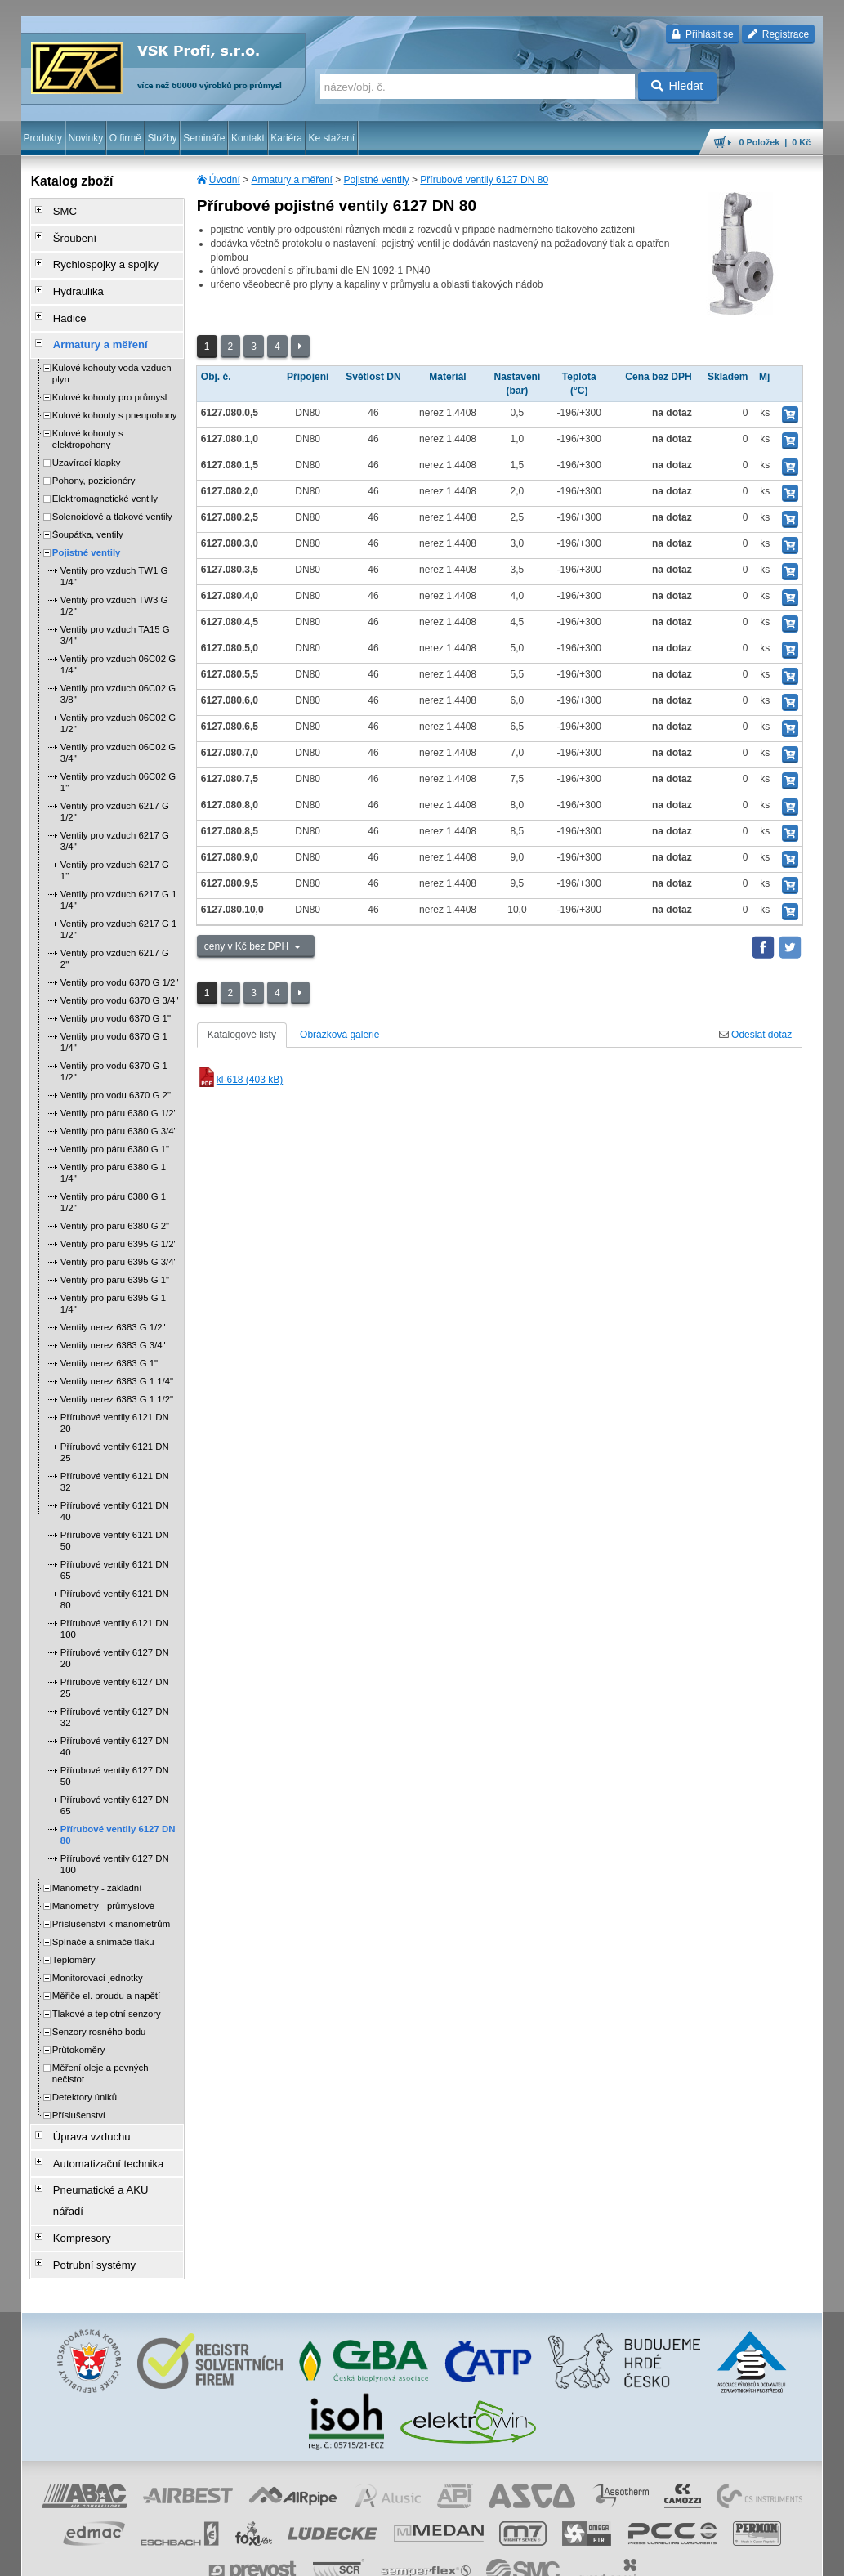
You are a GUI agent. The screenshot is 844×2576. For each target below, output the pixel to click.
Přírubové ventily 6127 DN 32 (114, 1694)
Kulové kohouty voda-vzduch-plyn (113, 350)
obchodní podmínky (276, 2555)
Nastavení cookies (191, 2555)
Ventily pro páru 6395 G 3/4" (118, 1239)
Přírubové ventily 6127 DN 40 (114, 1723)
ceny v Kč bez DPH (248, 946)
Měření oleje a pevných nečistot (100, 2050)
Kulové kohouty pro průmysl (109, 374)
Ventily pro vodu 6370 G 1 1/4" (113, 1019)
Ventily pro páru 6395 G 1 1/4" (113, 1280)
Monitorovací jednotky (97, 1955)
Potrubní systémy (85, 2204)
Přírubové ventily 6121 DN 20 (114, 1400)
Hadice (62, 301)
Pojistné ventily (376, 180)
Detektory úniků (84, 2074)
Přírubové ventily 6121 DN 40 (114, 1488)
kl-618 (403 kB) (240, 1079)
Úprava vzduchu (82, 2112)
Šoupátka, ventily (87, 512)
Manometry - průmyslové (103, 1883)
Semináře (204, 138)
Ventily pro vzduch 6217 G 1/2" (114, 788)
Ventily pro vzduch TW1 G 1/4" (113, 553)
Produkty (43, 138)
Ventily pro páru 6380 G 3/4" (118, 1108)
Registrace (778, 34)
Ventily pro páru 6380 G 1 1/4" (113, 1150)
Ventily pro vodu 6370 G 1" (115, 995)
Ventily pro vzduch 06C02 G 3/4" (118, 729)
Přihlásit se (702, 34)
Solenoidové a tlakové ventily (112, 494)
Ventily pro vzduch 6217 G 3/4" (114, 818)
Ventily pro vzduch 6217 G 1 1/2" (118, 906)
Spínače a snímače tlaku (103, 1919)
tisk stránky (708, 2555)
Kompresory (73, 2181)
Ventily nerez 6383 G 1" (109, 1340)
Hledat (677, 85)
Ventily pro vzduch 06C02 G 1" (118, 759)
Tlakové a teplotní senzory (106, 1991)
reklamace (452, 2555)
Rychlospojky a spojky (95, 256)
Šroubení (67, 233)
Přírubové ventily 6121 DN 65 (114, 1547)
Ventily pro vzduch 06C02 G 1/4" (118, 641)
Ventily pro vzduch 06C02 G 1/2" (118, 700)
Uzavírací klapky (86, 440)
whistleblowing (510, 2555)
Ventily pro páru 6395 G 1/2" (118, 1221)
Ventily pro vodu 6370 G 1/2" (119, 959)
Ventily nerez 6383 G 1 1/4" (116, 1358)
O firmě (125, 138)
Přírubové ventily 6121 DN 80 (114, 1576)
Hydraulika (70, 278)
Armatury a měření (292, 180)
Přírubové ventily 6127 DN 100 (114, 1841)
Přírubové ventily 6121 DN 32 (114, 1458)
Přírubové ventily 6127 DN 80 (484, 180)
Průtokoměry (78, 2027)
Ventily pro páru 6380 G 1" (114, 1126)
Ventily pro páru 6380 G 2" (114, 1203)
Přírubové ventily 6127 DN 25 (114, 1664)
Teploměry (74, 1937)
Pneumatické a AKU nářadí (106, 2158)
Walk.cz (126, 2555)
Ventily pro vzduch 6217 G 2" (114, 935)
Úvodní (224, 180)
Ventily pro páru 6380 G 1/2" (118, 1090)
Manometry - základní (97, 1865)
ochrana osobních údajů (373, 2555)
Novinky (85, 138)
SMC (58, 210)
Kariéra (286, 138)
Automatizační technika (98, 2135)
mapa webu (653, 2555)
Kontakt (248, 138)
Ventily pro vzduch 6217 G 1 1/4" (118, 877)
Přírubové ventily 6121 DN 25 (114, 1429)
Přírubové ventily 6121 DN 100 (114, 1606)
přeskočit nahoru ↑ (777, 2555)
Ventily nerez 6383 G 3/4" (113, 1322)
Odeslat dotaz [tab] (755, 1034)
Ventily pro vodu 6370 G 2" (115, 1072)
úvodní (608, 2555)
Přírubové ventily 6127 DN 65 (114, 1782)
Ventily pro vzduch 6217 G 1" (114, 847)
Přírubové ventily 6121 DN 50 (114, 1517)
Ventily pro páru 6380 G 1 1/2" (113, 1179)
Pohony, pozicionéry (94, 458)
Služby (162, 138)
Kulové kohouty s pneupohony (114, 392)
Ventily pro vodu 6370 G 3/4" (119, 977)
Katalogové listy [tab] (242, 1034)
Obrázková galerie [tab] (339, 1034)
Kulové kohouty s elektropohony (87, 416)
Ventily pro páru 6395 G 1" (114, 1257)
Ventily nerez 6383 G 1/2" (113, 1304)
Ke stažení (331, 138)
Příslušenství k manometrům (111, 1901)
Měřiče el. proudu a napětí (106, 1973)
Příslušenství (78, 2092)
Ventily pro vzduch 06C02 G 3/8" (118, 671)
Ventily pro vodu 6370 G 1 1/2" (113, 1048)
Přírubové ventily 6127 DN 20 (114, 1635)
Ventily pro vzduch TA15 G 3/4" (115, 612)
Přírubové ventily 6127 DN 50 (114, 1753)
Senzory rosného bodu (99, 2009)
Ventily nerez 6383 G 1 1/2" (116, 1376)
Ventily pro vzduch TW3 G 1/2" (113, 582)
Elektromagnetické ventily (105, 476)
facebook (568, 2555)
